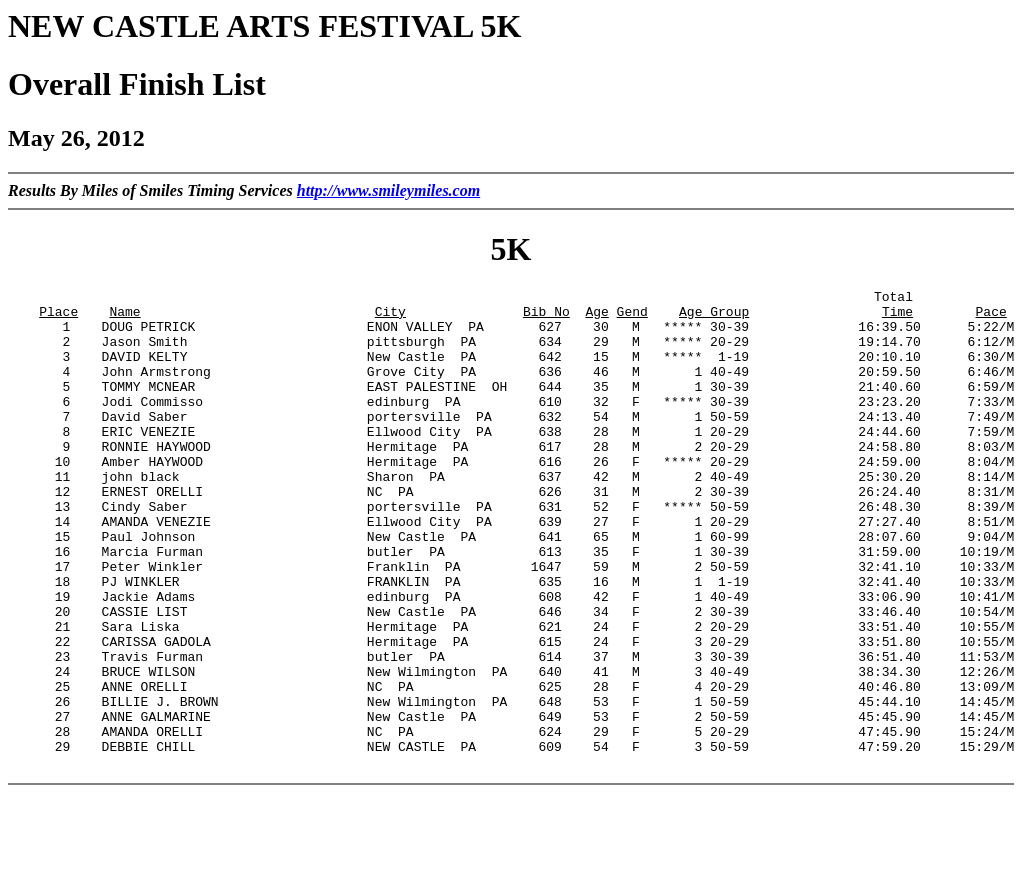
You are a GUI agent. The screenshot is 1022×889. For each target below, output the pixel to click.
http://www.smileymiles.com (388, 190)
